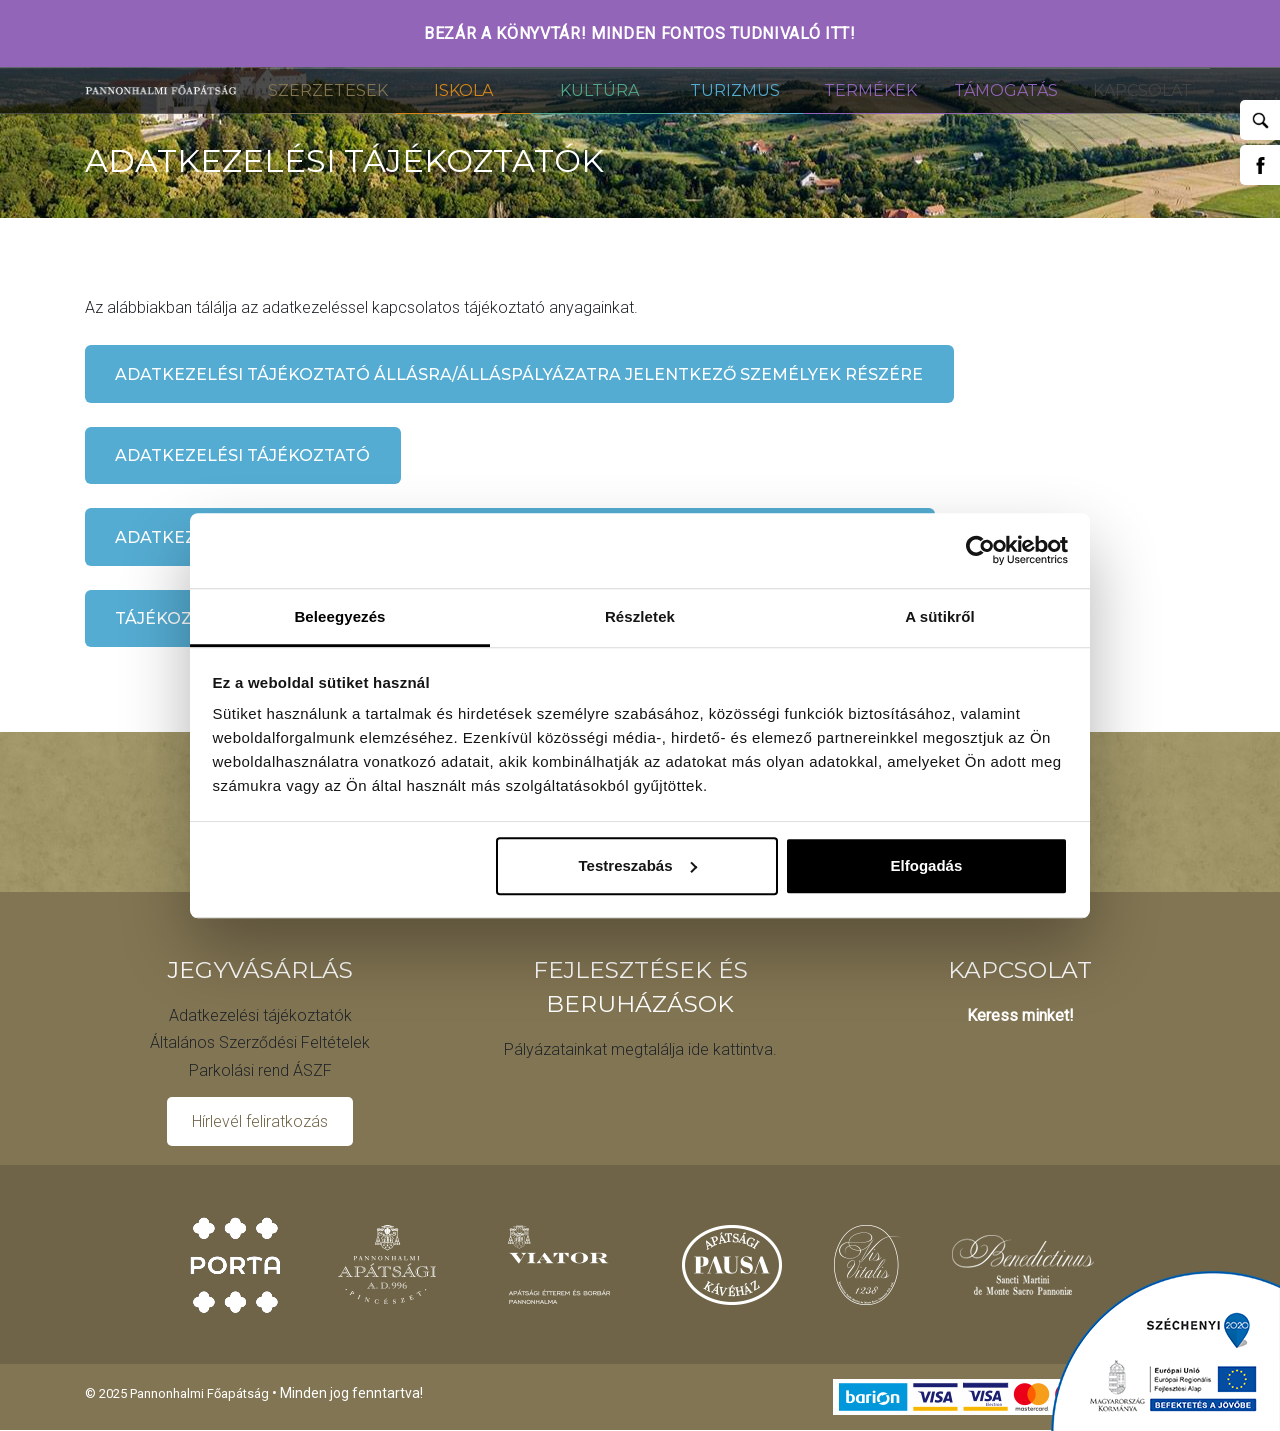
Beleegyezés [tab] (339, 616)
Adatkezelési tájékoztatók (260, 1015)
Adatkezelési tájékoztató (242, 455)
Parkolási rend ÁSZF (260, 1070)
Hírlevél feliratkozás (260, 1121)
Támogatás (1006, 90)
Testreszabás (638, 865)
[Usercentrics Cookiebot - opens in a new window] (980, 550)
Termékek (870, 90)
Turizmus (735, 90)
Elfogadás (927, 865)
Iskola (463, 90)
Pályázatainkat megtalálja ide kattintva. (640, 1049)
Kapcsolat (1142, 90)
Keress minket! (1020, 1015)
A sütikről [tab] (940, 616)
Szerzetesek (328, 90)
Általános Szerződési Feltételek (260, 1042)
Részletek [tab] (640, 616)
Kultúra (599, 90)
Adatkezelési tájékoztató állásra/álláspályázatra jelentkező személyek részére (519, 374)
